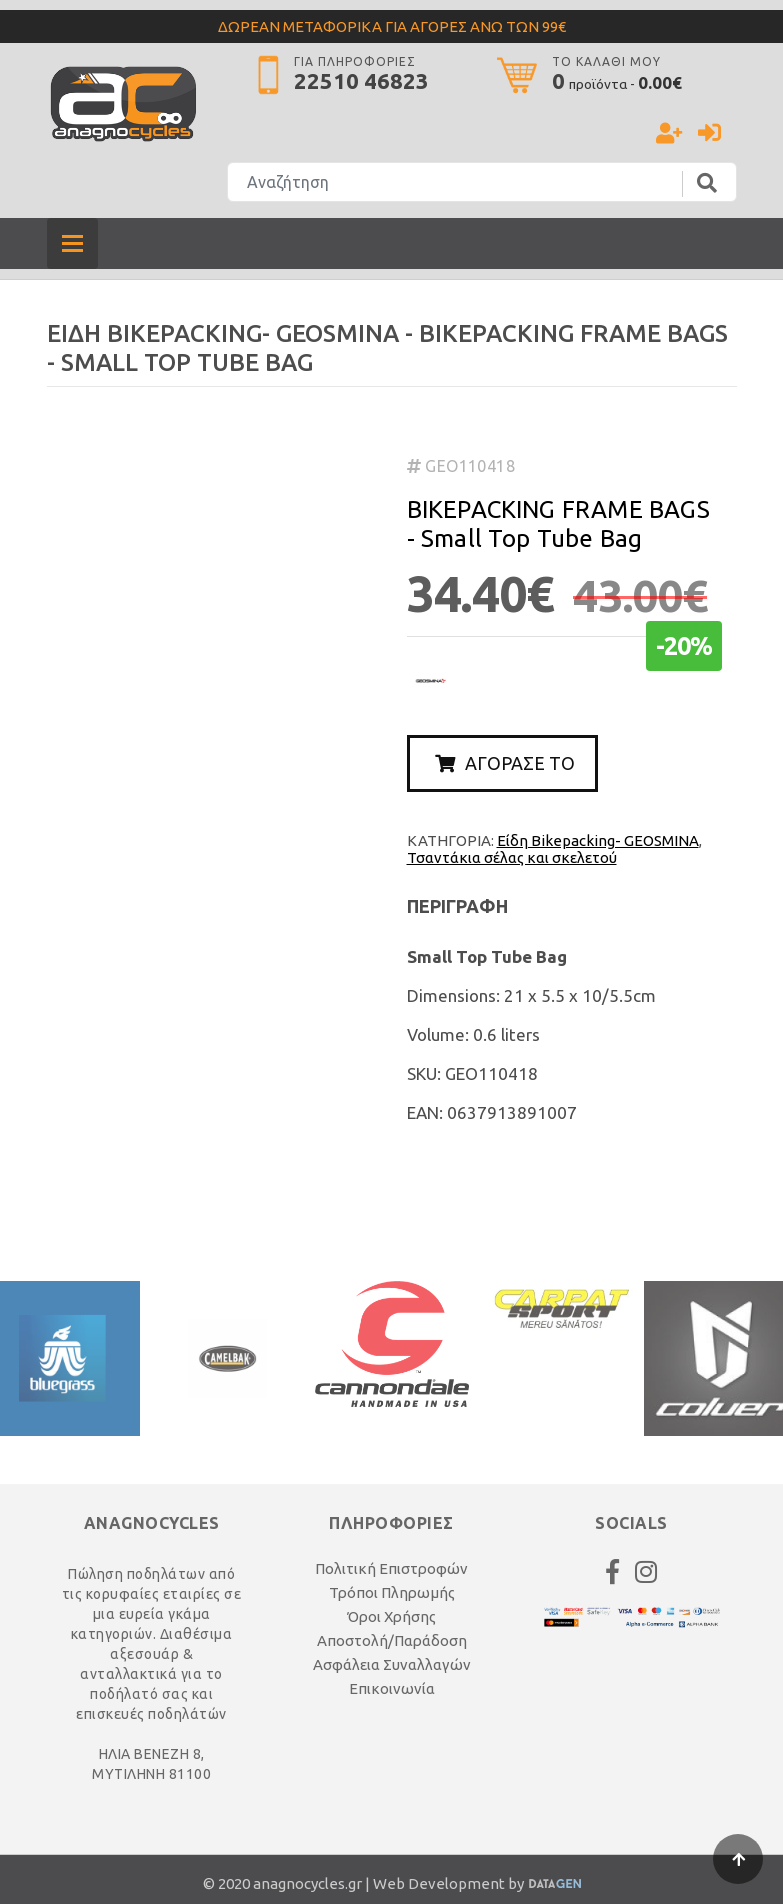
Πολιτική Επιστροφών (391, 1568)
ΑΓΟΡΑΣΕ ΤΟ (505, 763)
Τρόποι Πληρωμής (392, 1592)
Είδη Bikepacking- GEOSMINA (598, 840)
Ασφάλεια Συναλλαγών (392, 1664)
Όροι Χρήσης (391, 1616)
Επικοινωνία (392, 1688)
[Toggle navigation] (72, 243)
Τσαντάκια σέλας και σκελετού (512, 857)
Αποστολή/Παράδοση (392, 1640)
